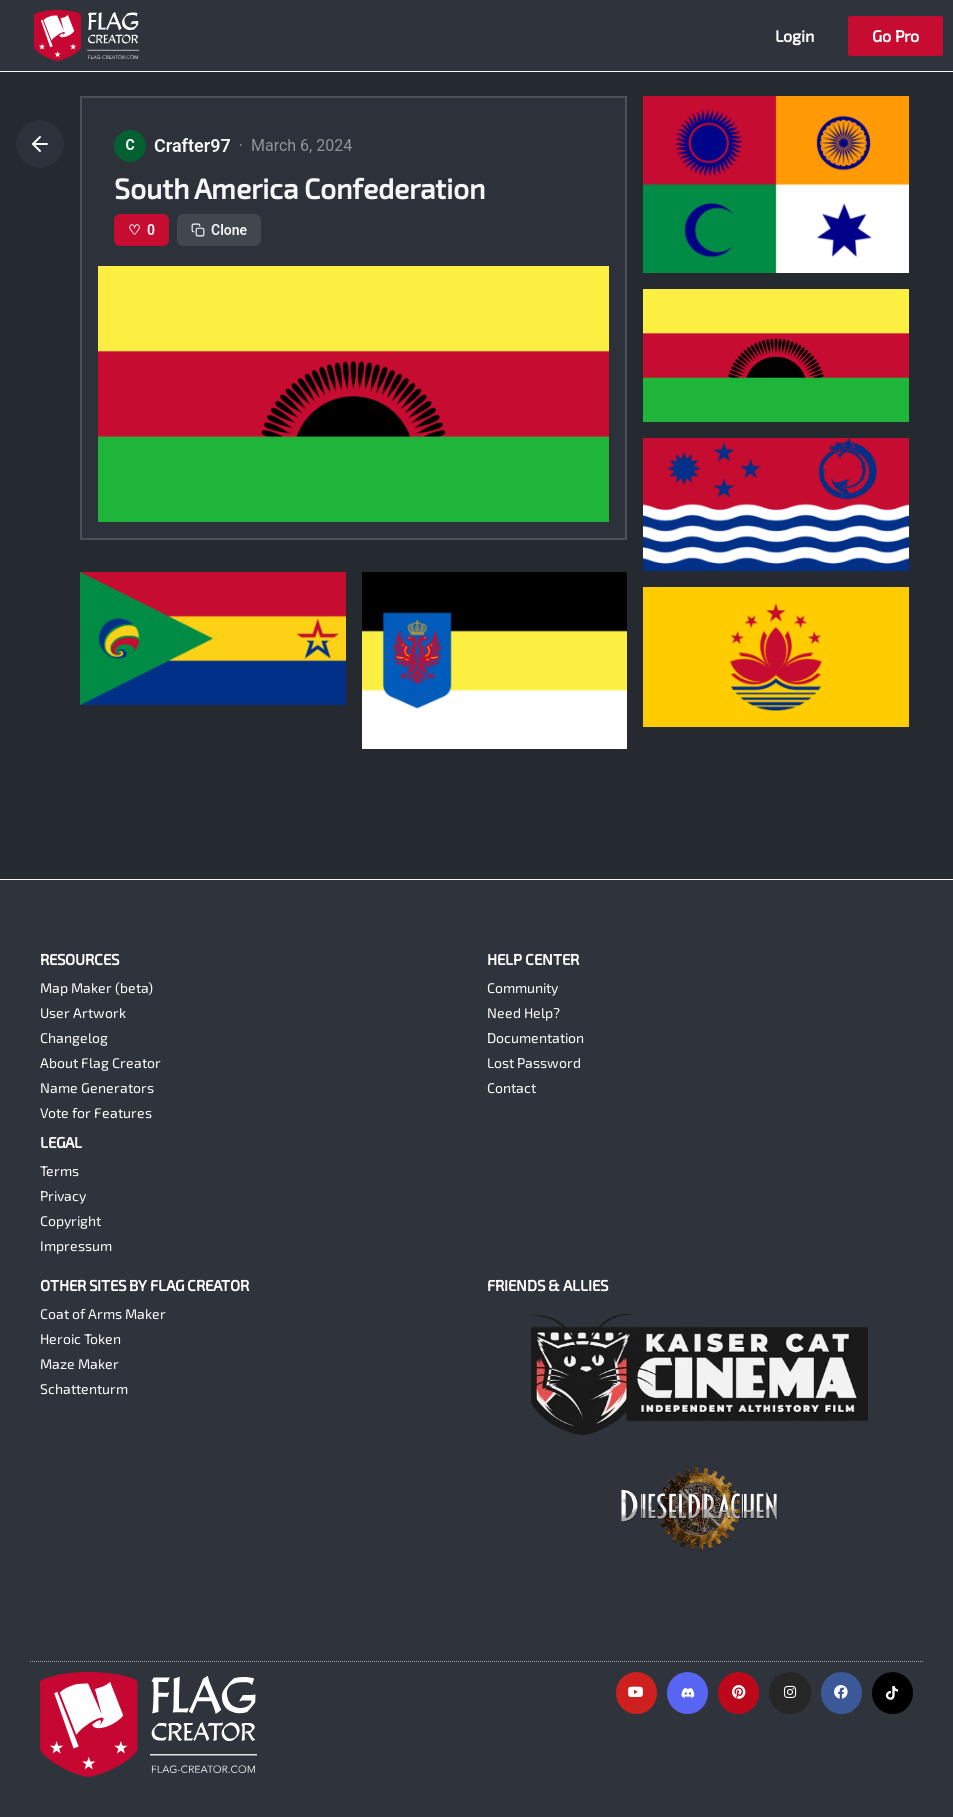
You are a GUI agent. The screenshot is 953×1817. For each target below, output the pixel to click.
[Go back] (40, 144)
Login (794, 35)
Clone (219, 230)
